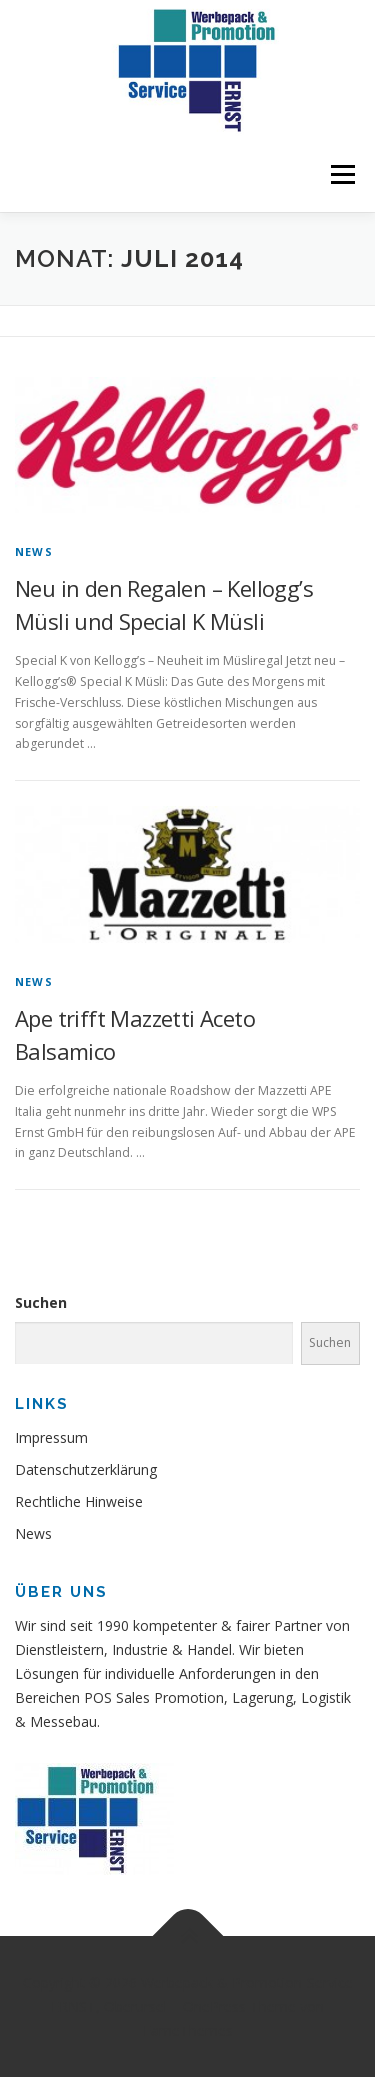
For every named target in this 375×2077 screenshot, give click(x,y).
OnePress (214, 2006)
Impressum (51, 1437)
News (34, 551)
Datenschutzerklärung (86, 1469)
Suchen (41, 1302)
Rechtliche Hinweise (79, 1501)
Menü (341, 174)
